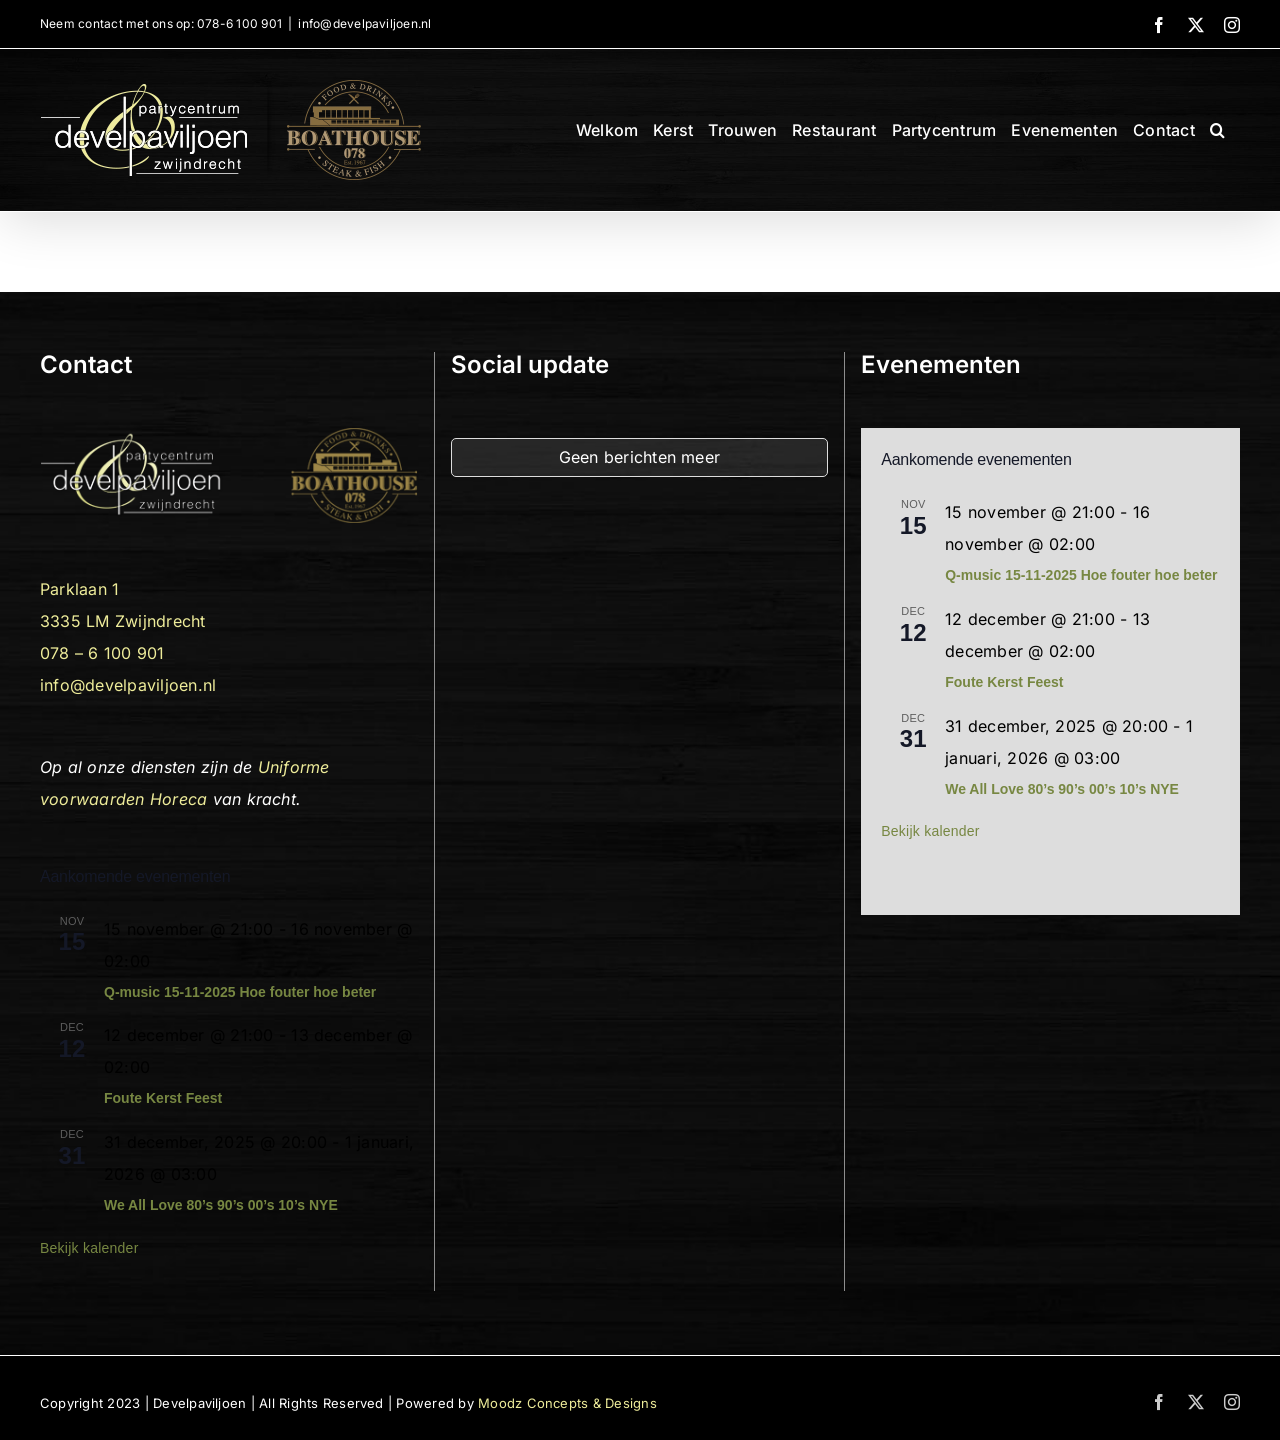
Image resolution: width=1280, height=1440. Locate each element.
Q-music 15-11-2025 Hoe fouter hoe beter (240, 992)
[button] (1217, 130)
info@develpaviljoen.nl (364, 23)
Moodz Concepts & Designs (567, 1403)
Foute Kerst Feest (163, 1098)
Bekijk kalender (89, 1248)
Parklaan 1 (79, 589)
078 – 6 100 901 (102, 653)
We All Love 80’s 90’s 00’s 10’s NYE (221, 1205)
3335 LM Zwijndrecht (123, 621)
